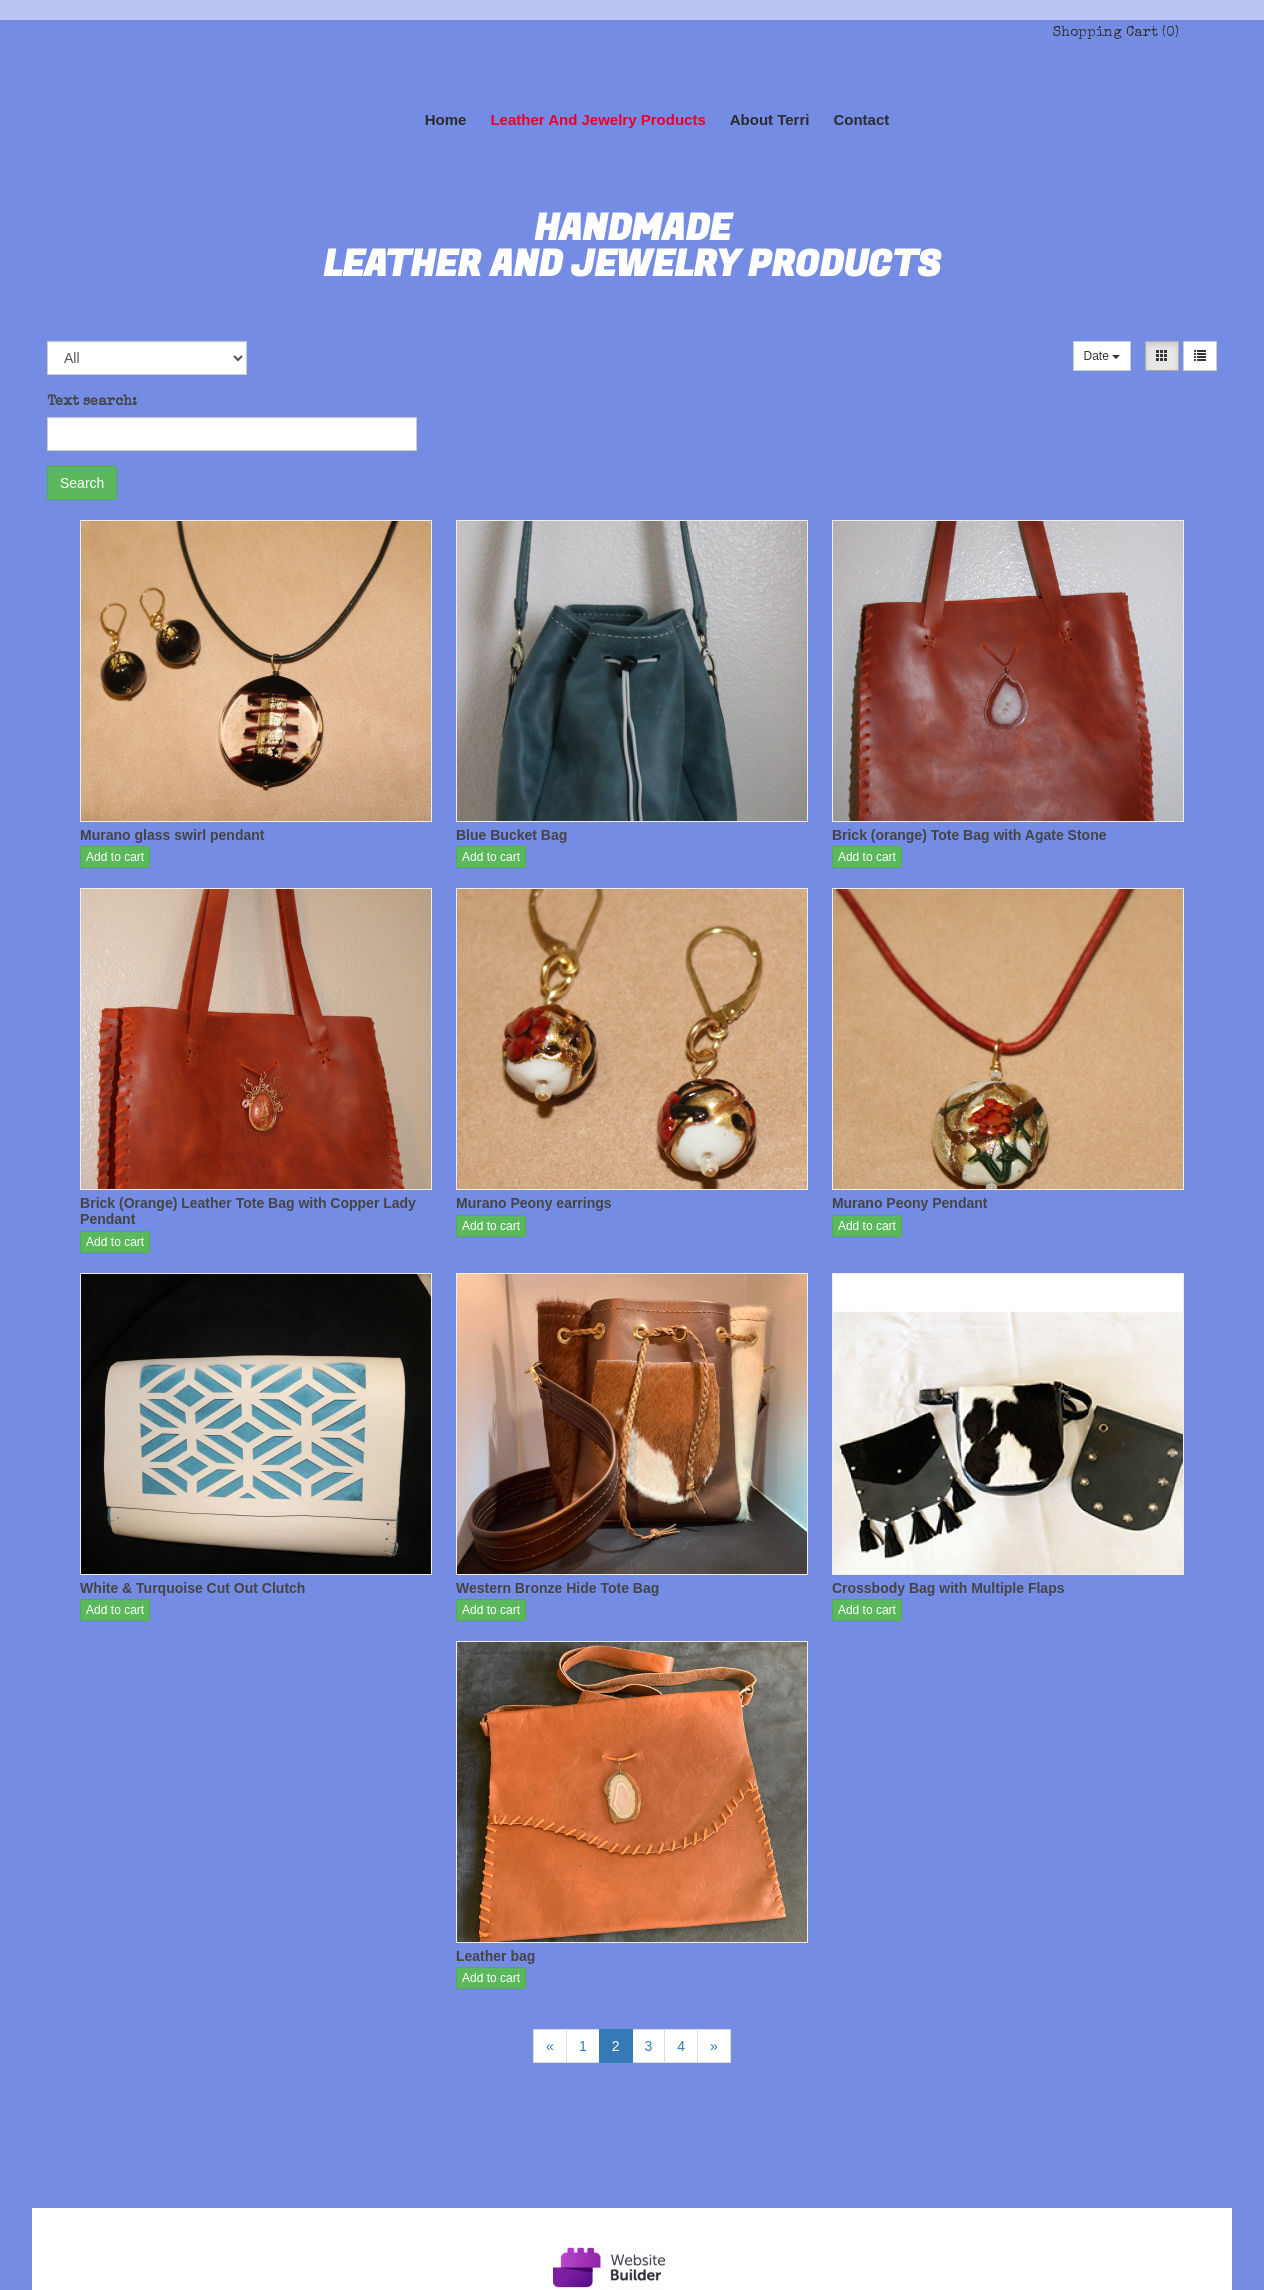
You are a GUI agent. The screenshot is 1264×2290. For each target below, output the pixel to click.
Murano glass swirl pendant (172, 835)
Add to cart (115, 857)
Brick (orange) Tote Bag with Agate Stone (969, 835)
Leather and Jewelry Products (597, 119)
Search (82, 483)
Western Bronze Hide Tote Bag (557, 1588)
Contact (861, 119)
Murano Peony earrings (534, 1203)
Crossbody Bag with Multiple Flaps (948, 1588)
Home (446, 119)
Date (1102, 356)
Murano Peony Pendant (910, 1203)
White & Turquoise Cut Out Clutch (192, 1588)
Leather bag (495, 1956)
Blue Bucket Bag (511, 835)
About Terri (770, 119)
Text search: (92, 402)
